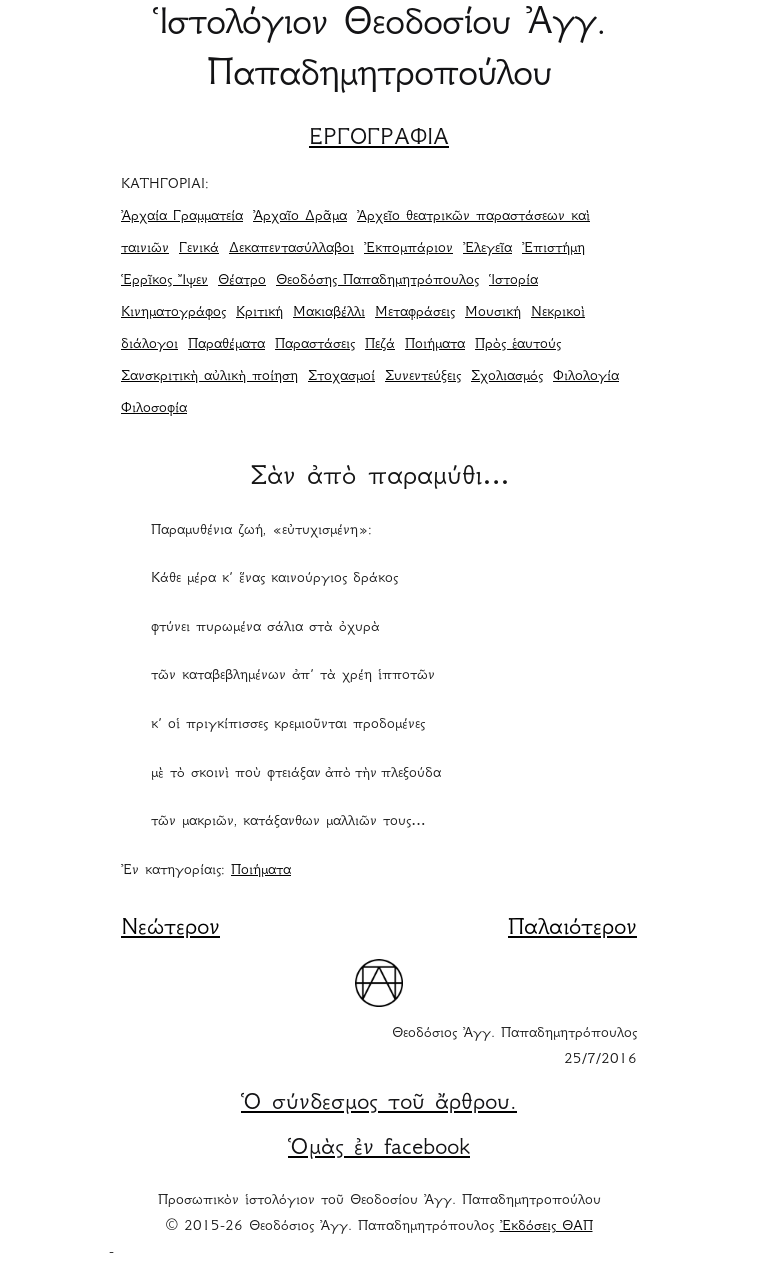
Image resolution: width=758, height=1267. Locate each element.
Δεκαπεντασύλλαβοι (291, 249)
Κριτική (259, 313)
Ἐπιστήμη (553, 249)
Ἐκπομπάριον (408, 249)
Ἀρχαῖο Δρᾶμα (300, 217)
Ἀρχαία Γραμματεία (182, 217)
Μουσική (493, 313)
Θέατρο (242, 281)
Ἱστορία (513, 281)
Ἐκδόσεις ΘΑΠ (546, 1227)
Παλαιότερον (572, 929)
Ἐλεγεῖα (487, 249)
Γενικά (199, 249)
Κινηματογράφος (173, 313)
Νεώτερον (170, 929)
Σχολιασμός (507, 377)
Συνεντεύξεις (423, 377)
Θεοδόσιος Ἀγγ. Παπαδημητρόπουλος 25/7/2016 (514, 1047)
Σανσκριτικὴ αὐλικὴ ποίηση (209, 377)
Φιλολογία (586, 377)
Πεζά (380, 345)
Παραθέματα (226, 345)
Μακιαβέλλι (329, 313)
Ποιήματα (435, 345)
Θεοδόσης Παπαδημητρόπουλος (377, 281)
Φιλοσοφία (154, 409)
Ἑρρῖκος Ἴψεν (164, 281)
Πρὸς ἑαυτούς (518, 345)
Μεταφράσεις (415, 313)
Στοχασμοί (341, 377)
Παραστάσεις (315, 345)
